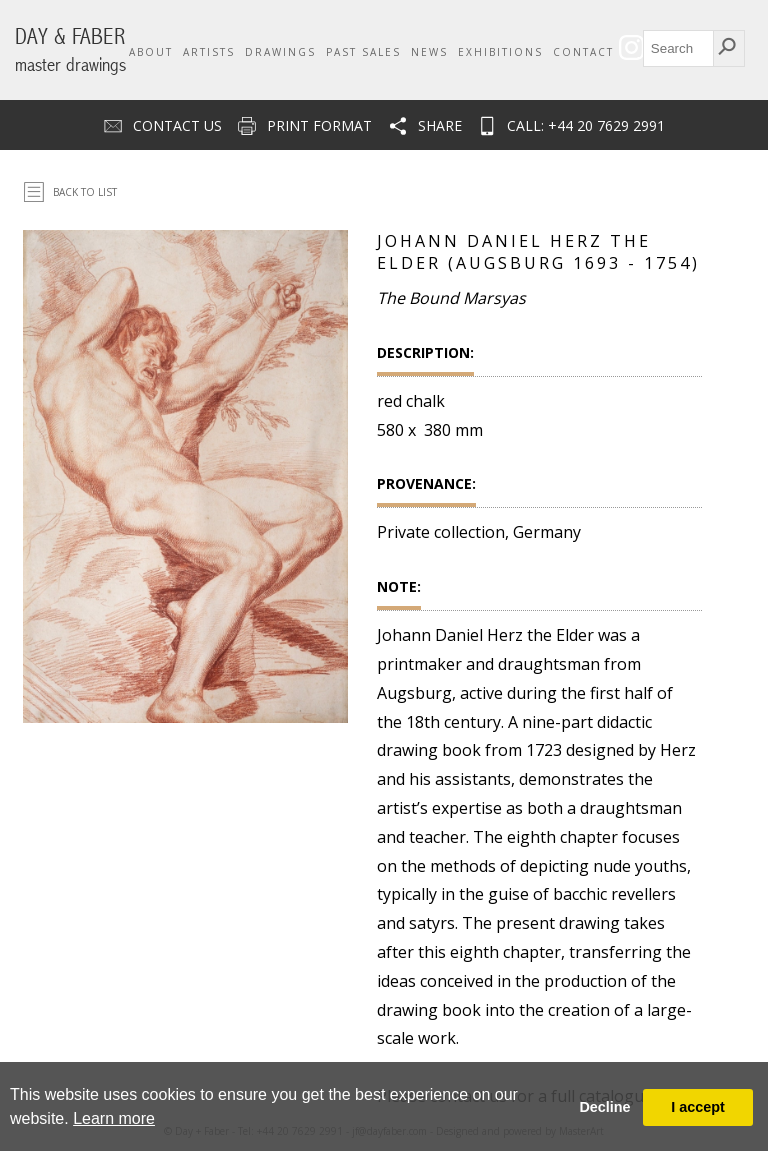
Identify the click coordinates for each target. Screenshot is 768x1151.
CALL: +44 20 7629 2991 (586, 125)
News (429, 52)
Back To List (85, 192)
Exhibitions (500, 52)
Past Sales (363, 52)
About (151, 52)
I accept (698, 1107)
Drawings (280, 52)
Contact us (177, 125)
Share (440, 125)
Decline (604, 1107)
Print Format (319, 125)
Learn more (114, 1118)
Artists (209, 52)
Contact (583, 52)
